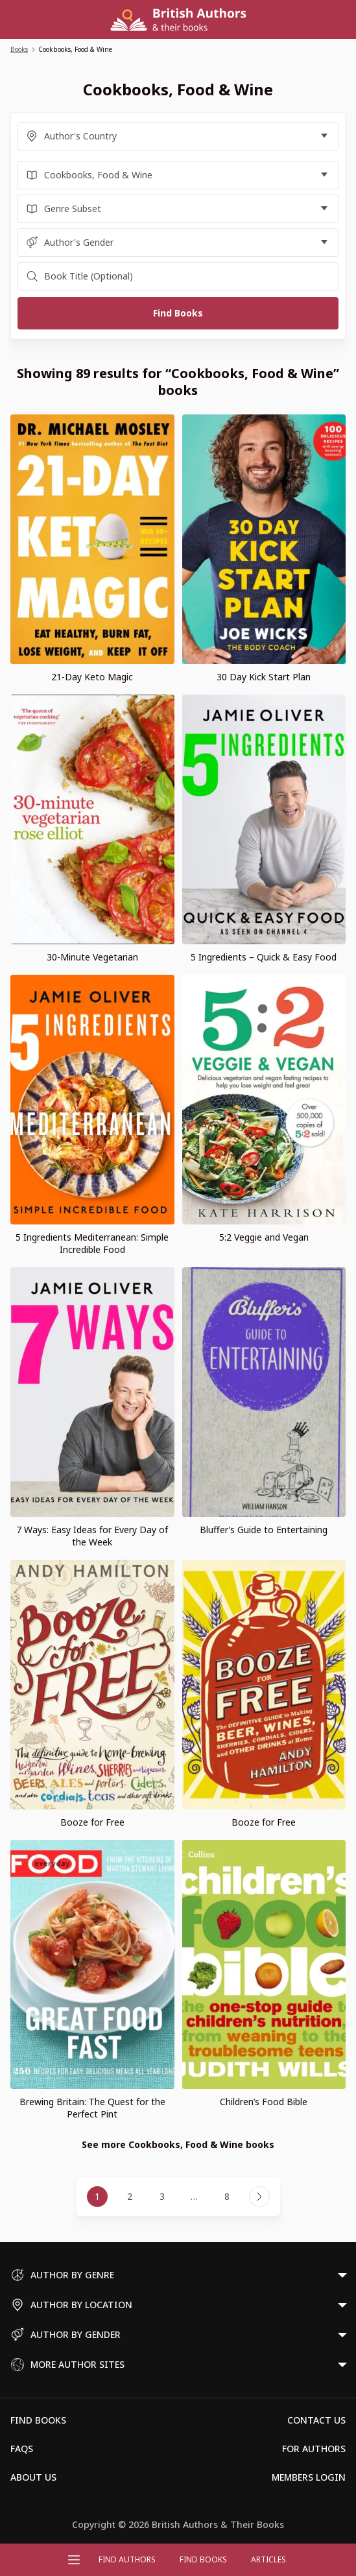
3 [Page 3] (162, 2196)
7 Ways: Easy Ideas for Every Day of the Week (92, 1535)
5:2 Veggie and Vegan (264, 1237)
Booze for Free (92, 1822)
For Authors (314, 2448)
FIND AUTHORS (127, 2559)
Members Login (309, 2477)
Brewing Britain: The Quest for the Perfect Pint (92, 2107)
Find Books (203, 2559)
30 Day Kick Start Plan (264, 677)
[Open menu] (74, 2560)
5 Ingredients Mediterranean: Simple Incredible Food (92, 1243)
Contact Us (316, 2420)
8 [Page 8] (227, 2196)
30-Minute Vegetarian (92, 957)
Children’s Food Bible (263, 2101)
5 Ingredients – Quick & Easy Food (264, 957)
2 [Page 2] (129, 2196)
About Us (33, 2477)
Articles (268, 2559)
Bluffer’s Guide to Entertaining (263, 1529)
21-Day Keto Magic (92, 677)
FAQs (21, 2448)
